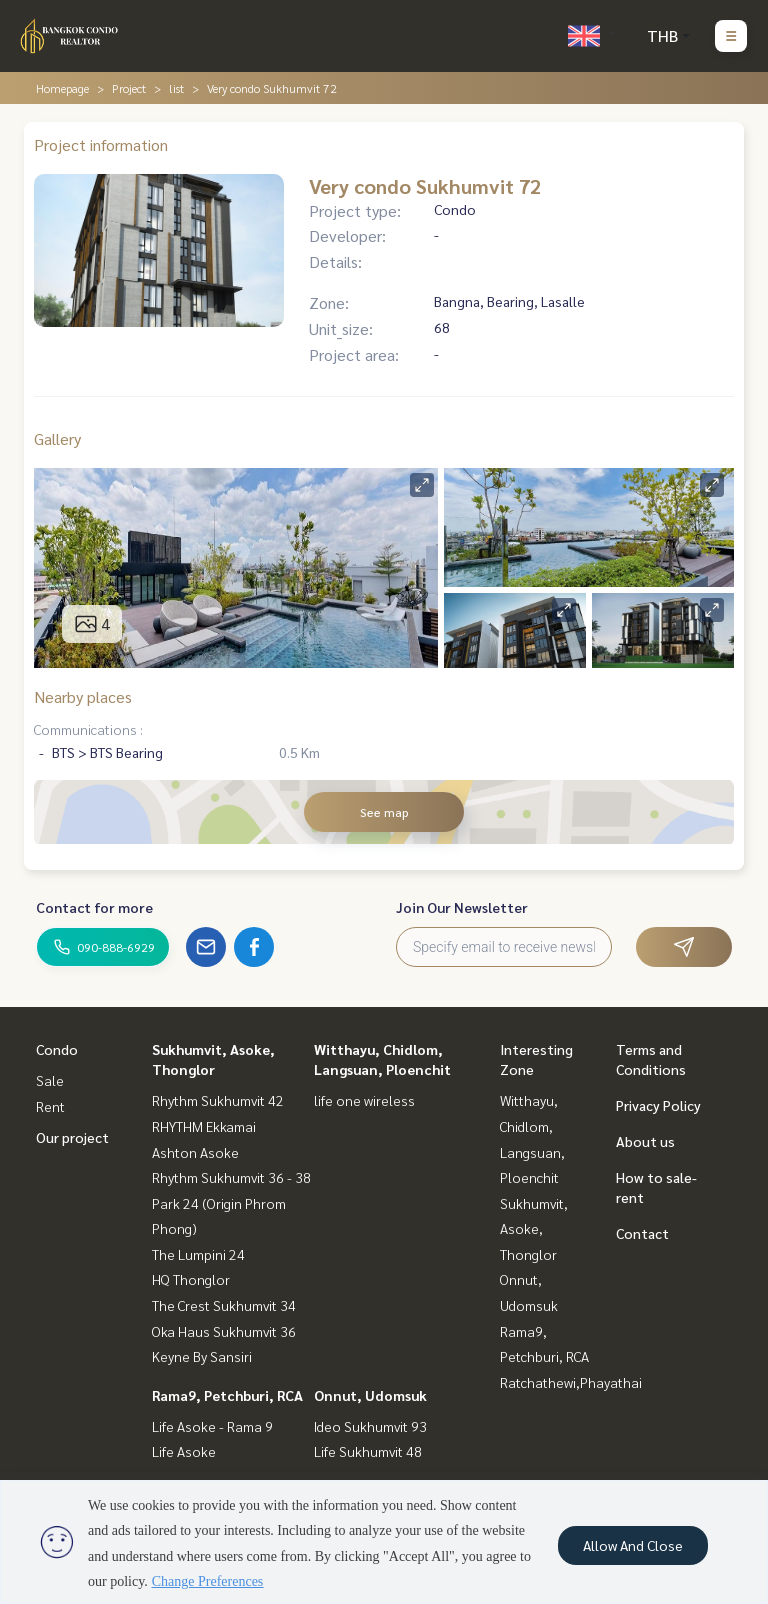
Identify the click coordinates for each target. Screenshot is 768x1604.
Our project (72, 1137)
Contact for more (94, 907)
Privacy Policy (658, 1105)
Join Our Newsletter (462, 907)
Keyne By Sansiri (202, 1356)
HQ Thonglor (191, 1279)
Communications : (88, 729)
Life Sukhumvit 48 (368, 1451)
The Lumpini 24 (198, 1254)
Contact (642, 1233)
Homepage (62, 88)
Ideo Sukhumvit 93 (370, 1426)
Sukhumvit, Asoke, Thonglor (534, 1228)
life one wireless (364, 1100)
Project (129, 88)
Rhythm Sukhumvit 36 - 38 (231, 1177)
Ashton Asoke (195, 1152)
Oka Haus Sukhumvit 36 (224, 1331)
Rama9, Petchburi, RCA (227, 1395)
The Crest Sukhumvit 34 (224, 1305)
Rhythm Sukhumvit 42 (218, 1100)
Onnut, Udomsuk (370, 1395)
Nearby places (83, 696)
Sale (50, 1080)
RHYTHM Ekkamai (204, 1126)
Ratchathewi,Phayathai (571, 1382)
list (176, 88)
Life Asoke (184, 1451)
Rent (50, 1106)
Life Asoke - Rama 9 (212, 1426)
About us (645, 1141)
